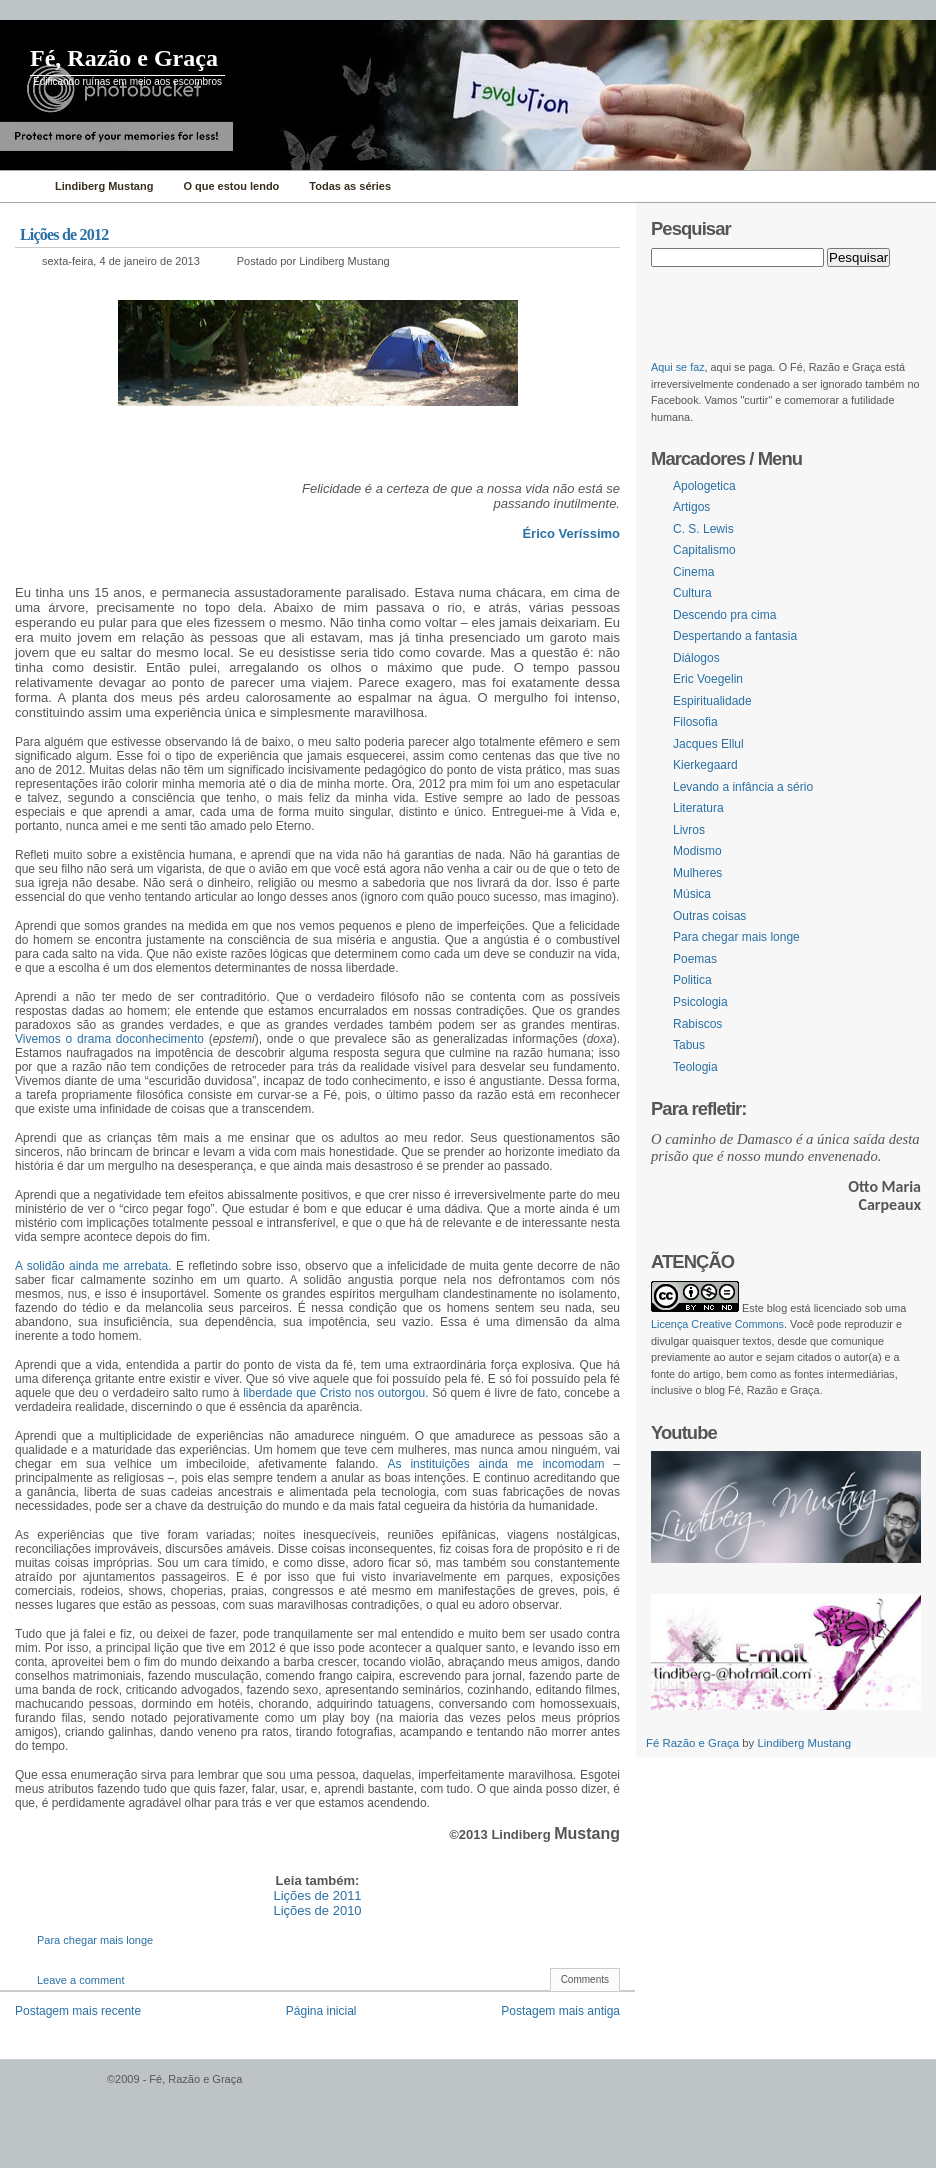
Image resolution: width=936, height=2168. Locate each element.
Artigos (691, 507)
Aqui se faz (678, 367)
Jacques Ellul (708, 744)
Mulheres (697, 873)
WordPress (51, 2088)
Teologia (695, 1067)
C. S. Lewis (703, 529)
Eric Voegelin (708, 679)
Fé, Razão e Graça (124, 58)
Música (692, 894)
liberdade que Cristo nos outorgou (334, 1393)
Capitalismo (704, 550)
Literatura (698, 808)
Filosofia (695, 722)
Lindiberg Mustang (804, 1743)
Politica (692, 980)
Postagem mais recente (78, 2011)
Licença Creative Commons (717, 1324)
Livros (689, 830)
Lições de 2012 (64, 234)
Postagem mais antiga (560, 2011)
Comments (585, 1979)
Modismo (697, 851)
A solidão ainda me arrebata (91, 1266)
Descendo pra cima (724, 615)
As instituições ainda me (461, 1464)
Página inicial (321, 2011)
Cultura (692, 593)
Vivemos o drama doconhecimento (109, 1039)
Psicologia (700, 1002)
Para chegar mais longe (95, 1940)
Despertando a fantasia (735, 636)
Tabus (689, 1045)
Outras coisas (709, 916)
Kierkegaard (705, 765)
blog (777, 1308)
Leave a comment (80, 1980)
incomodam (569, 1464)
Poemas (695, 959)
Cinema (693, 572)
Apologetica (704, 486)
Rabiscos (697, 1024)
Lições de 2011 (317, 1895)
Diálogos (696, 658)
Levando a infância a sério (743, 787)
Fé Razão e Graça (694, 1743)
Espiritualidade (712, 701)
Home (22, 186)
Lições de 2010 (317, 1910)
